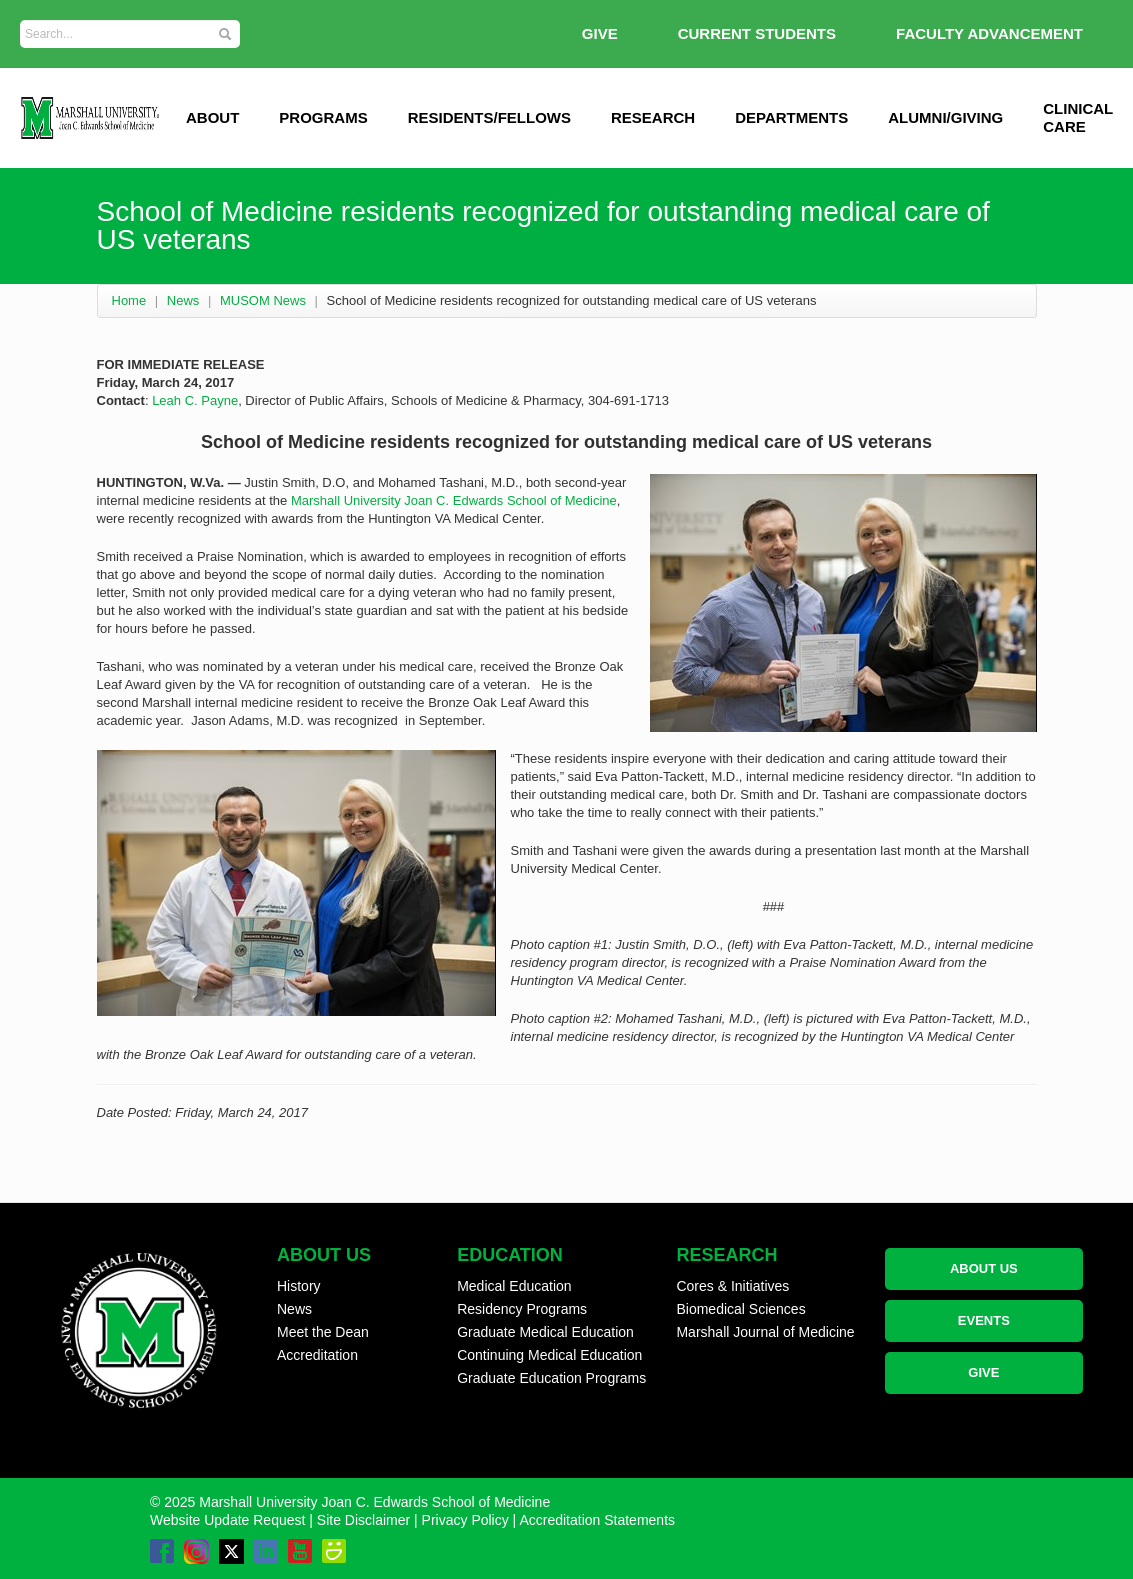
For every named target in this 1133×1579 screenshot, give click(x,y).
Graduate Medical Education (545, 1332)
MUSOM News (263, 300)
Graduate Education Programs (551, 1378)
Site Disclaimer (363, 1520)
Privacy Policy (465, 1520)
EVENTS (984, 1320)
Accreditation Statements (597, 1520)
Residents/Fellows (489, 117)
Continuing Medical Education (549, 1355)
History (299, 1286)
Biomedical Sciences (740, 1309)
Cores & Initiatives (732, 1286)
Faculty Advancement (989, 33)
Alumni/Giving (945, 117)
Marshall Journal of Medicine (765, 1332)
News (183, 300)
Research (653, 117)
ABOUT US (984, 1268)
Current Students (757, 33)
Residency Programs (522, 1309)
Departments (791, 117)
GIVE (600, 33)
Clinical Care (1078, 117)
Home (129, 300)
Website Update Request (227, 1520)
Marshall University (347, 500)
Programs (323, 117)
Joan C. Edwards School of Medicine (510, 500)
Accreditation (317, 1355)
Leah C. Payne (195, 400)
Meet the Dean (323, 1332)
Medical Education (514, 1286)
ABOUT (212, 117)
